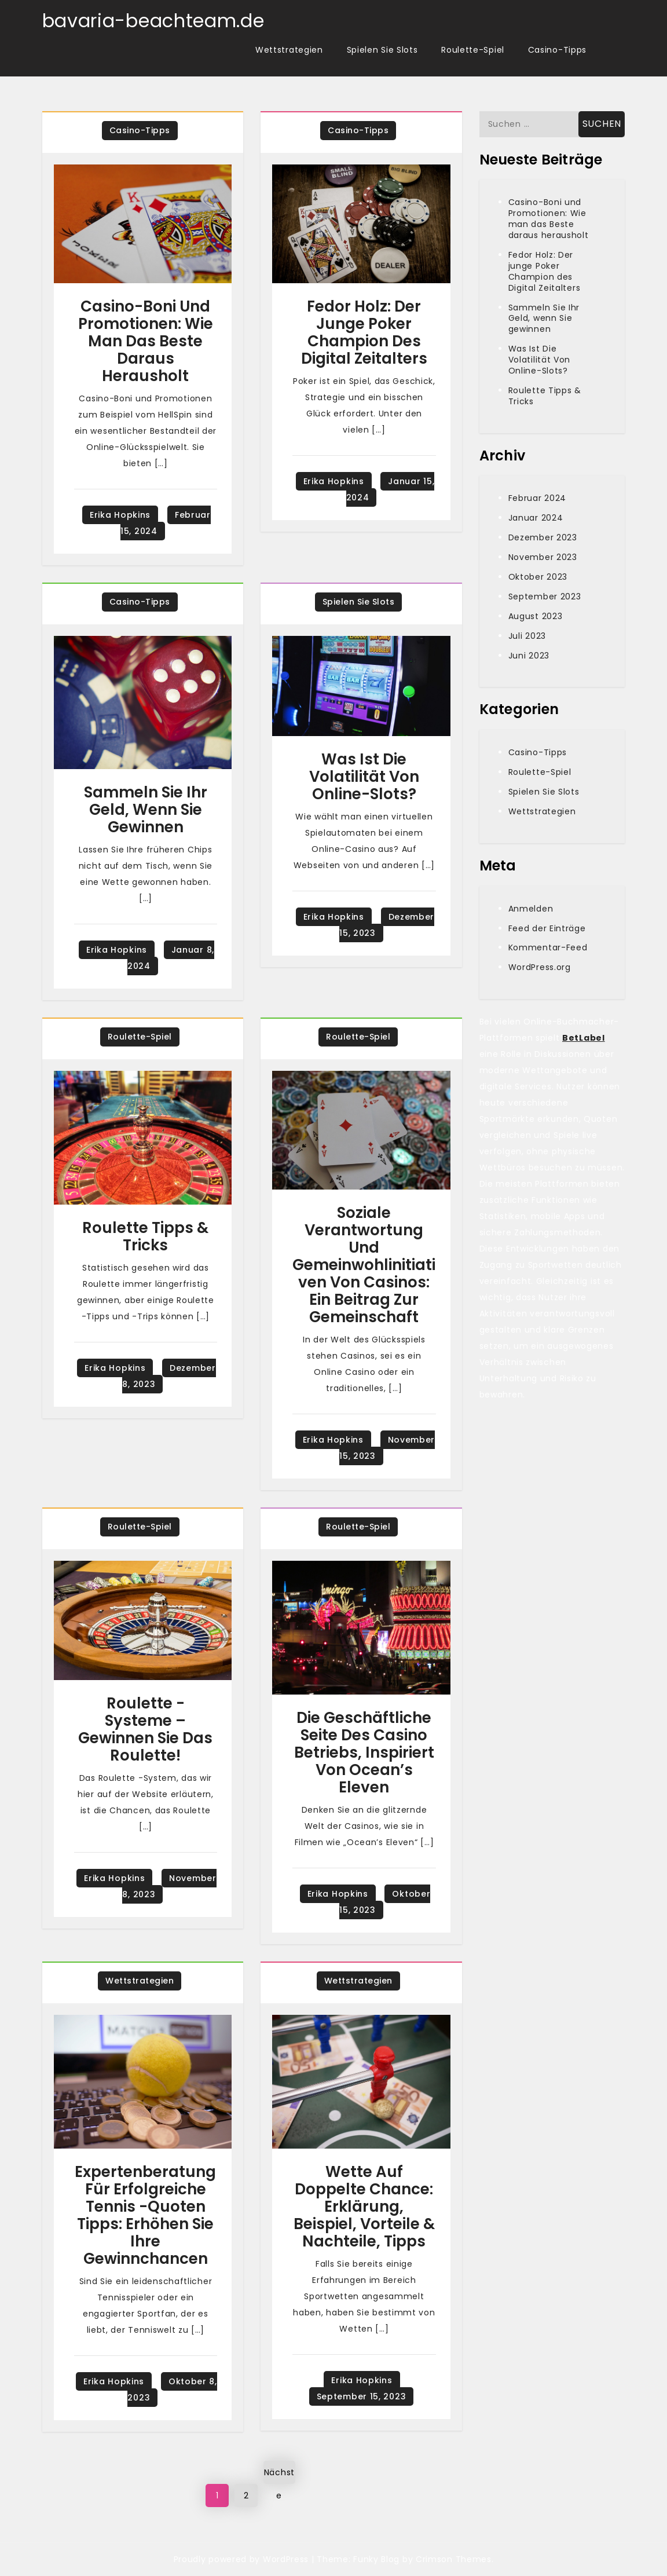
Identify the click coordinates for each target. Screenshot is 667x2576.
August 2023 (535, 616)
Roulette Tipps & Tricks (145, 1236)
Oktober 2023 (537, 577)
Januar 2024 (535, 518)
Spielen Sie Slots (382, 50)
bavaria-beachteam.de (153, 21)
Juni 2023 (528, 655)
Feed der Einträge (547, 928)
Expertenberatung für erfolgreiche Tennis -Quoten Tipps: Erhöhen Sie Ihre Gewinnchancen (145, 2215)
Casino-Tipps (557, 50)
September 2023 (544, 596)
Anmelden (531, 908)
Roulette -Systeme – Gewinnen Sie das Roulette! (145, 1729)
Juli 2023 (527, 636)
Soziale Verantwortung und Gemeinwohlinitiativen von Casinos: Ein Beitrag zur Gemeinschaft (363, 1264)
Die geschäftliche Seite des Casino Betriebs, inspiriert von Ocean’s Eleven (364, 1752)
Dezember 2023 (542, 537)
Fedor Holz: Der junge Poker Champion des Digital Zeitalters (364, 332)
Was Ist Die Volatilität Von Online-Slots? (364, 776)
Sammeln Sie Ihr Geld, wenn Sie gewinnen (145, 809)
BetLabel (583, 1038)
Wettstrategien (289, 50)
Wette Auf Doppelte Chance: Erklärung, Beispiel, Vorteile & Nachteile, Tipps (364, 2206)
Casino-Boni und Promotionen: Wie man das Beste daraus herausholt (145, 341)
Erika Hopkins (120, 515)
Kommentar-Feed (548, 947)
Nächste (279, 2475)
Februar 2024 (537, 498)
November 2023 (542, 557)
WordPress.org (539, 967)
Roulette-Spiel (472, 50)
